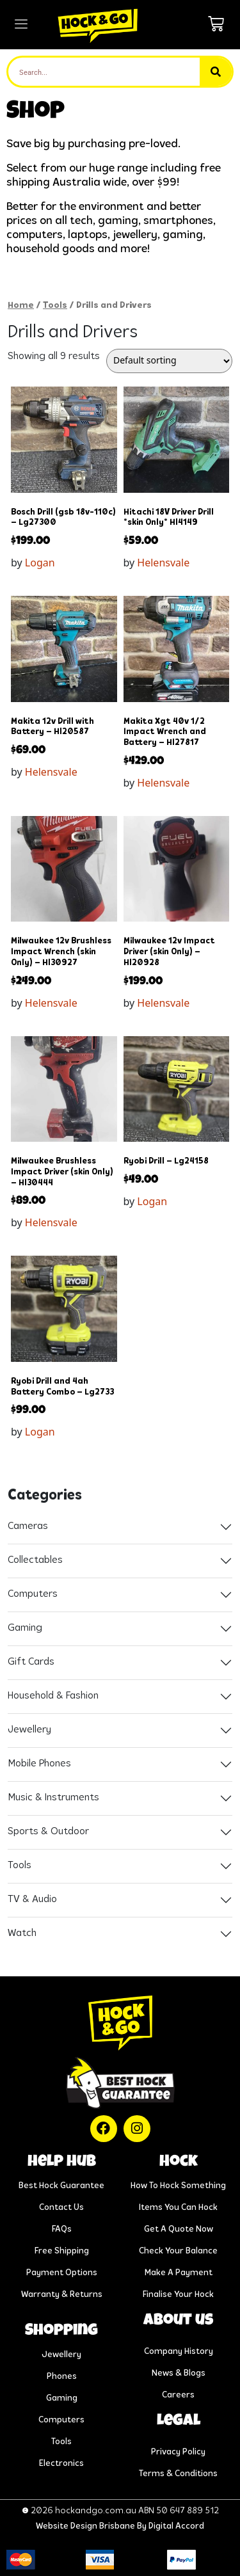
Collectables (35, 1560)
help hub (62, 2162)
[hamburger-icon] (20, 25)
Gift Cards (31, 1662)
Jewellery (29, 1730)
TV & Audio (32, 1899)
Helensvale (163, 563)
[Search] (216, 72)
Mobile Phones (39, 1764)
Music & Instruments (53, 1798)
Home (21, 305)
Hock (178, 2162)
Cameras (28, 1526)
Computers (33, 1594)
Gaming (25, 1628)
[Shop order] (169, 361)
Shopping (61, 2331)
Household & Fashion (53, 1696)
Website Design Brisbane (85, 2526)
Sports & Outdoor (48, 1832)
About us (178, 2321)
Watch (22, 1933)
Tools (55, 305)
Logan (40, 563)
